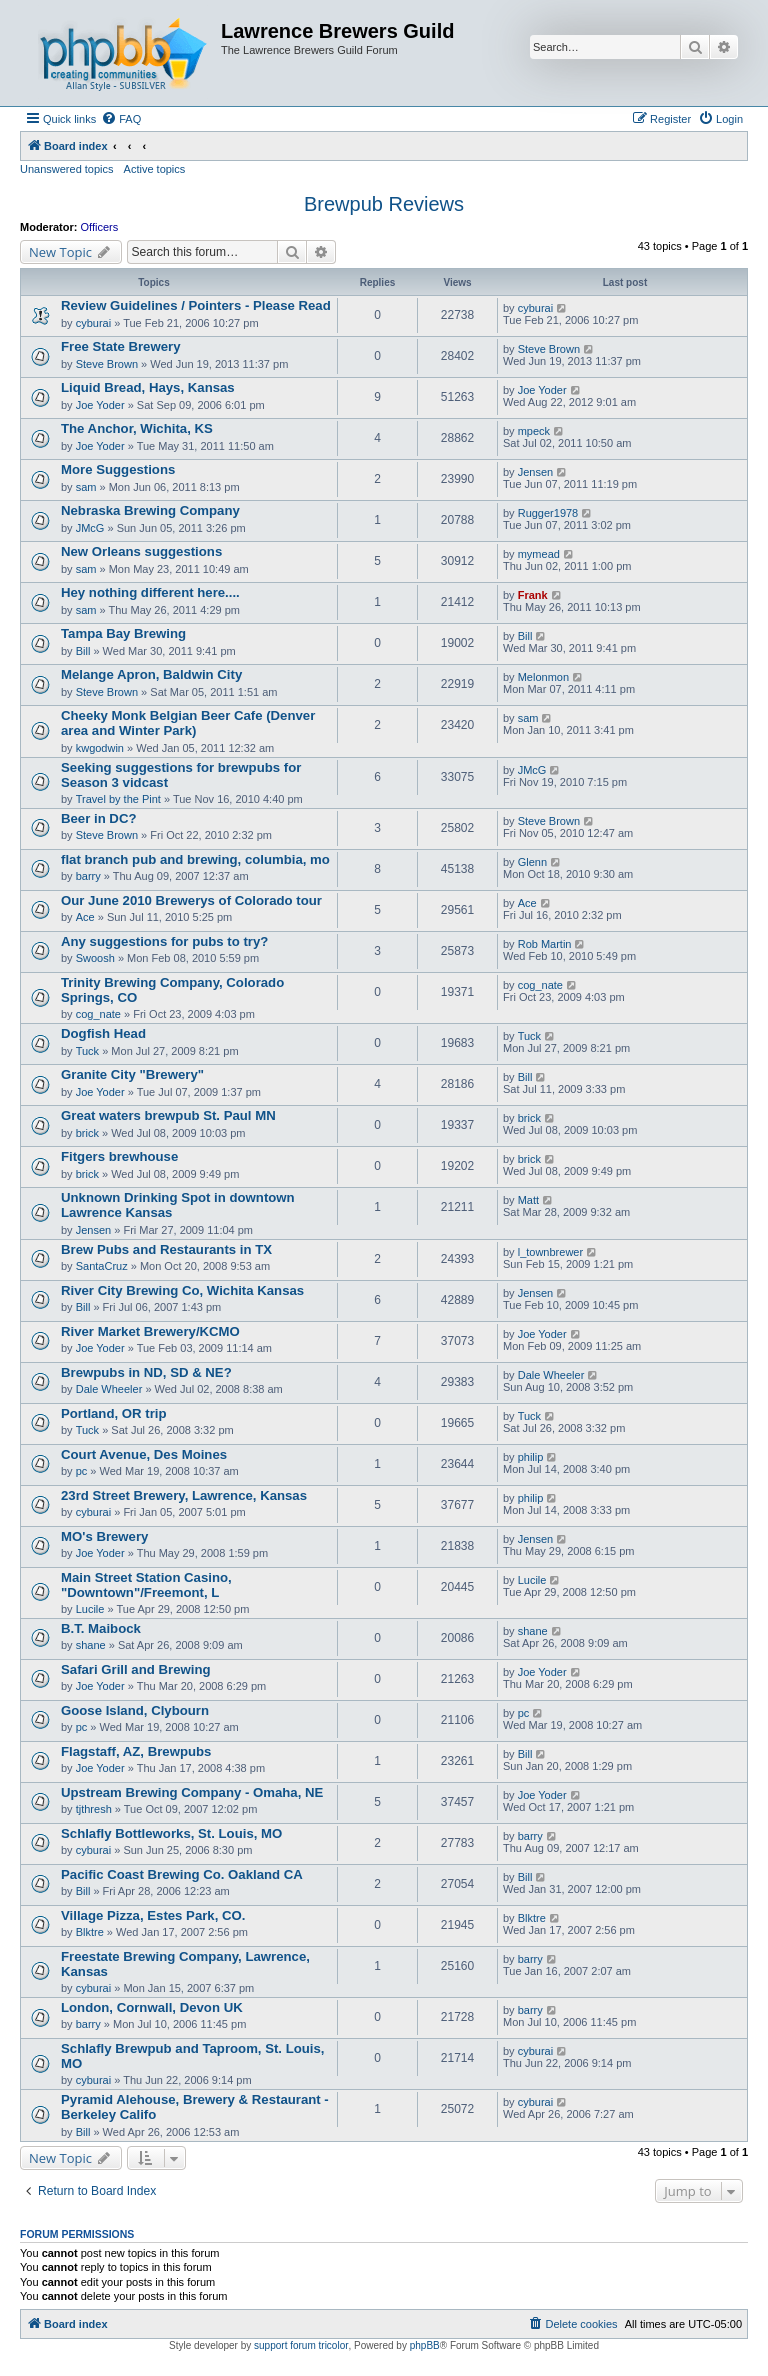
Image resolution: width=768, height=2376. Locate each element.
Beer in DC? (98, 818)
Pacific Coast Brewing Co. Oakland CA (182, 1874)
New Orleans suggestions (141, 551)
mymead (539, 554)
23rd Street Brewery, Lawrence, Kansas (184, 1495)
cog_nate (98, 1014)
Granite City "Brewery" (132, 1074)
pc (82, 1471)
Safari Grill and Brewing (136, 1669)
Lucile (90, 1609)
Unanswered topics (67, 169)
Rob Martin (545, 944)
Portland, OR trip (114, 1413)
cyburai (93, 323)
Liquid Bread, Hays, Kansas (148, 387)
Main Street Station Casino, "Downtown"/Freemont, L (146, 1585)
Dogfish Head (103, 1033)
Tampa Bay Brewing (123, 633)
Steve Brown (107, 364)
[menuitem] (121, 119)
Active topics (155, 169)
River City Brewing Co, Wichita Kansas (182, 1290)
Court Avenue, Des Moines (144, 1454)
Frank (533, 595)
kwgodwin (100, 748)
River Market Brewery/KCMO (150, 1331)
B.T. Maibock (101, 1628)
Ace (85, 917)
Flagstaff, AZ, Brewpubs (136, 1751)
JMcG (90, 528)
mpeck (534, 431)
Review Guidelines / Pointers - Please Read (196, 305)
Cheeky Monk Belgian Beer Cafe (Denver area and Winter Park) (188, 723)
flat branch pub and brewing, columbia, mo (195, 859)
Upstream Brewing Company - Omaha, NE (192, 1792)
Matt (528, 1200)
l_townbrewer (550, 1252)
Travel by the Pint (118, 799)
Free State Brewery (120, 346)
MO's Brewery (104, 1536)
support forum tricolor (301, 2345)
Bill (83, 651)
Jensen (535, 472)
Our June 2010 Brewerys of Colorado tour (191, 900)
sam (86, 487)
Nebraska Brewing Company (150, 510)
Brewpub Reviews (384, 204)
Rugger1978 (548, 513)
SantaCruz (102, 1266)
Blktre (90, 1932)
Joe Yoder (100, 405)
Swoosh (95, 958)
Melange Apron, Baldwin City (151, 674)
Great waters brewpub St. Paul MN (168, 1115)
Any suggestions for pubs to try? (164, 941)
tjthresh (94, 1809)
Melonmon (543, 677)
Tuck (87, 1051)
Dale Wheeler (109, 1389)
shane (91, 1645)
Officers (100, 227)
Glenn (532, 862)
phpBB (425, 2345)
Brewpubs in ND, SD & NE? (146, 1372)
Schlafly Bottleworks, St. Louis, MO (171, 1833)
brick (87, 1133)
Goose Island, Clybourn (135, 1710)
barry (88, 876)
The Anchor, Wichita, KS (137, 428)
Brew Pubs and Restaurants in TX (166, 1249)
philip (531, 1457)
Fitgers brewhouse (119, 1156)
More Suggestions (118, 469)
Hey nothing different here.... (150, 592)
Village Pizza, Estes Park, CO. (153, 1915)
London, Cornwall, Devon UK (152, 2007)
